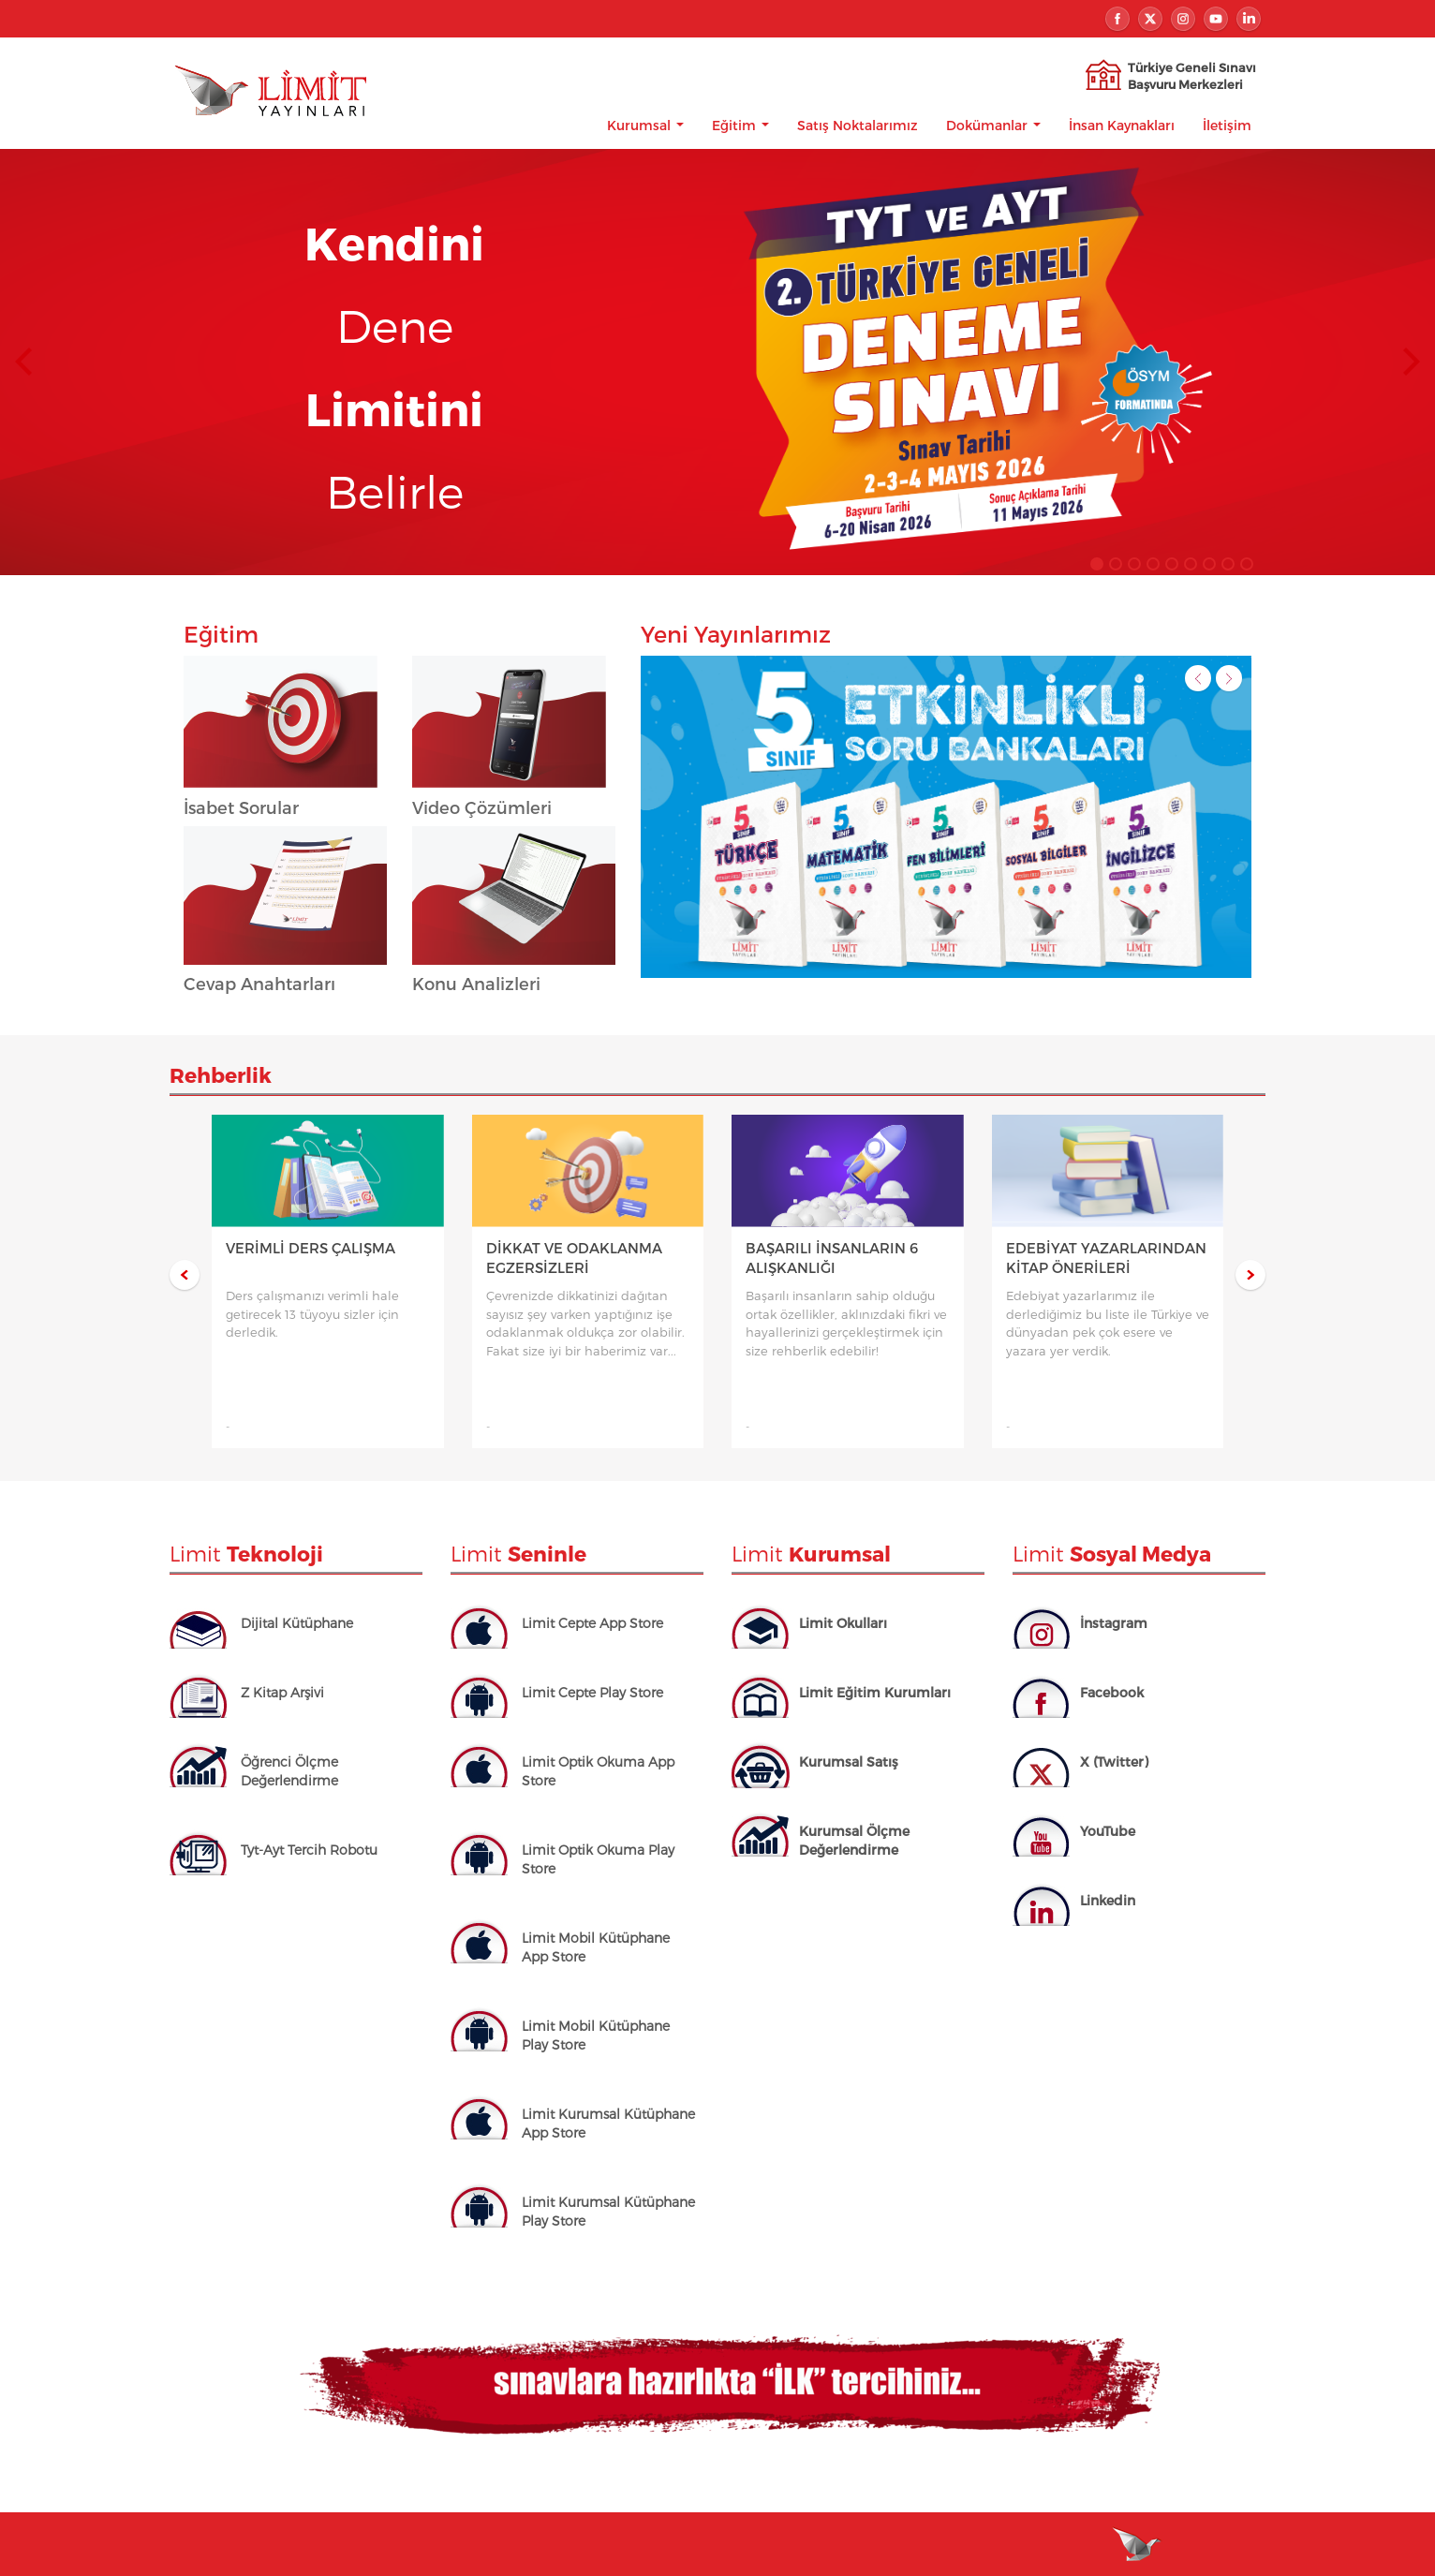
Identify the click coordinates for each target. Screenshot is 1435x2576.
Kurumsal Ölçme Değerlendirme (854, 1839)
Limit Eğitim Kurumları (875, 1691)
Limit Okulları (843, 1622)
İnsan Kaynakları (1122, 124)
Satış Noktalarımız (857, 124)
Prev (23, 361)
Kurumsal (645, 124)
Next (1411, 361)
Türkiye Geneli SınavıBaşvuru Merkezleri (1192, 75)
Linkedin (1107, 1899)
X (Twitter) (1114, 1761)
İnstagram (1113, 1622)
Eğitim (740, 124)
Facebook (1112, 1691)
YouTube (1107, 1830)
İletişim (1227, 124)
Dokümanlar (993, 124)
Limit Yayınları (269, 112)
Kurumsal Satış (848, 1761)
